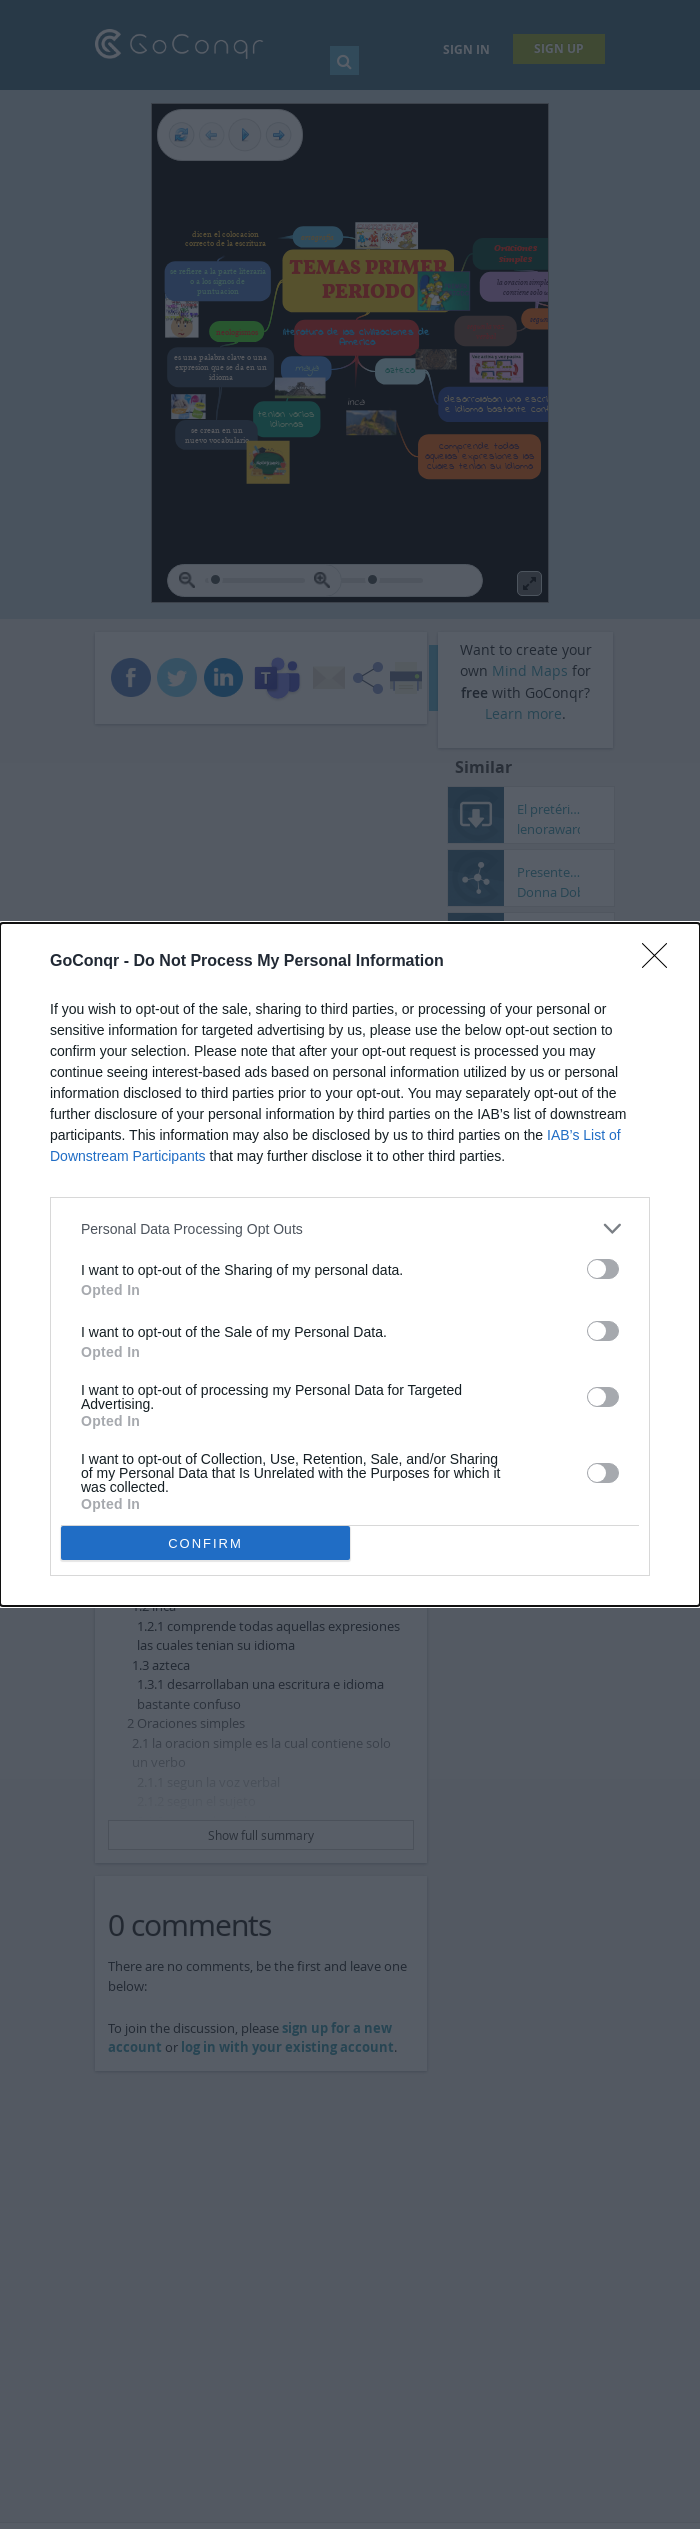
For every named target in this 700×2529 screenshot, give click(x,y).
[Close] (661, 962)
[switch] (603, 1269)
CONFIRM (205, 1543)
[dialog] (350, 1264)
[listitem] (350, 1228)
